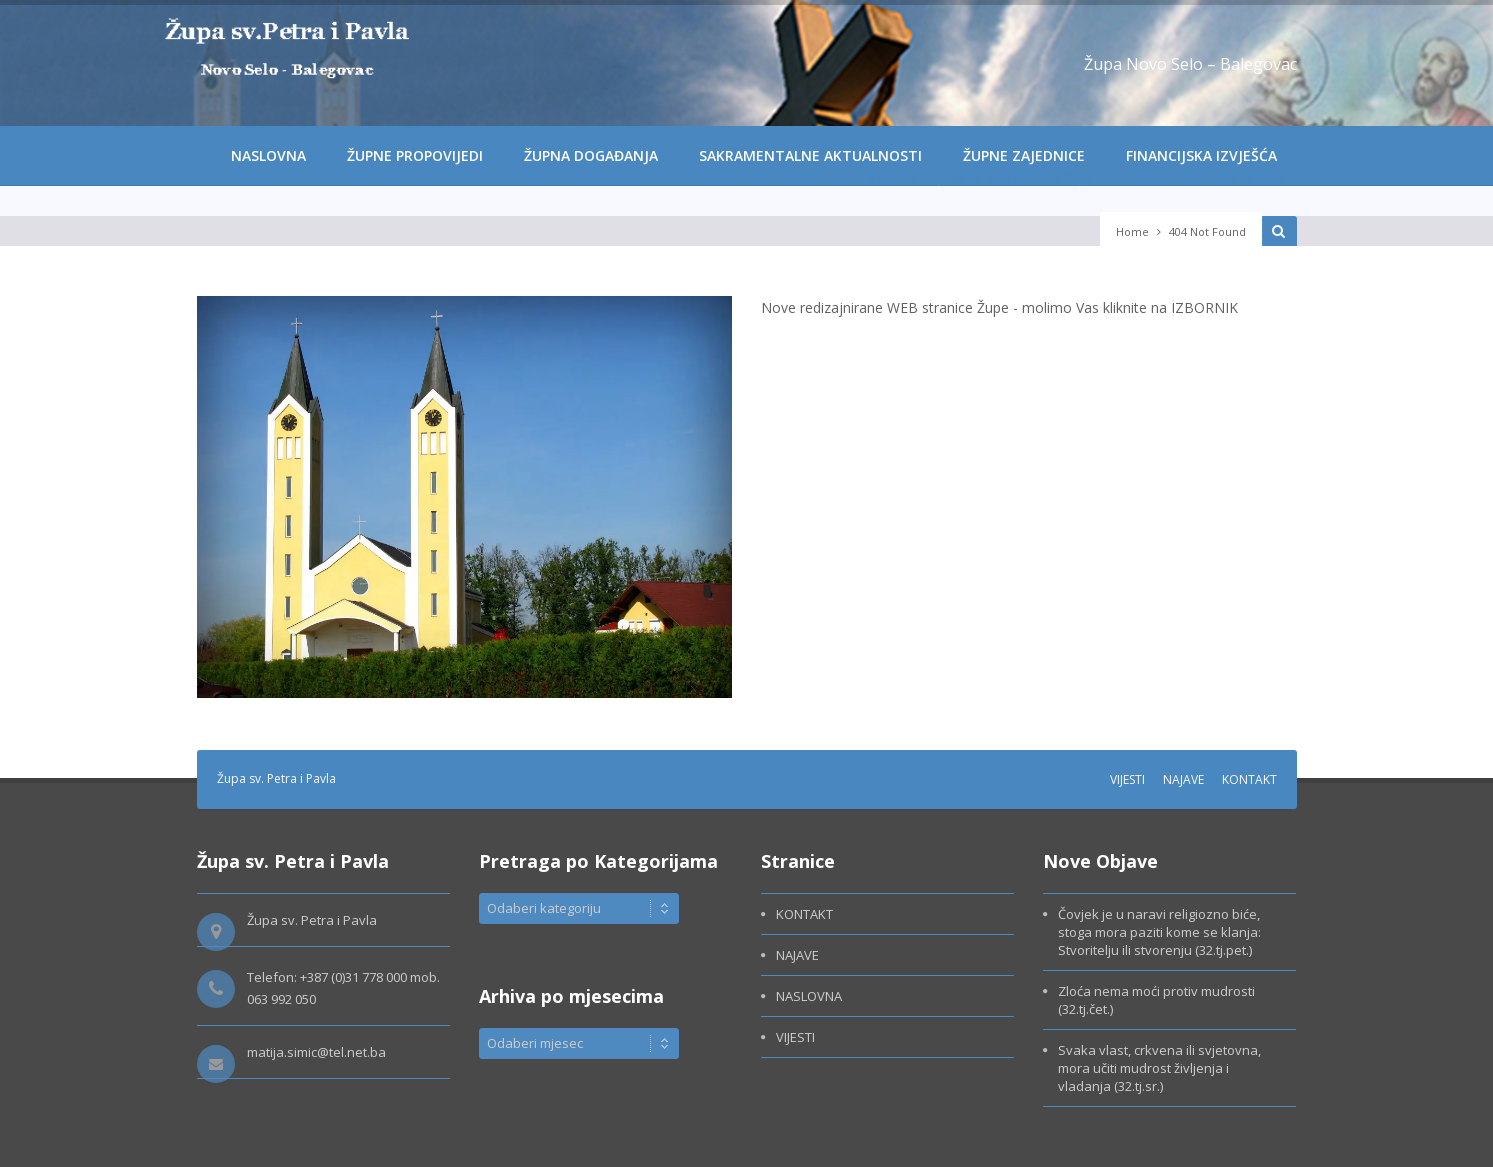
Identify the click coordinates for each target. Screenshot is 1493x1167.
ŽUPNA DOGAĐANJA (591, 155)
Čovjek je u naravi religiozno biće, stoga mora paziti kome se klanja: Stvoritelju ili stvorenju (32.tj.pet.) (1159, 932)
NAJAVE (1183, 779)
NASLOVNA (268, 155)
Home (1132, 231)
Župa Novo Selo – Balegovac (1190, 64)
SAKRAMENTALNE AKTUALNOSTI (810, 155)
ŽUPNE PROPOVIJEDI (415, 155)
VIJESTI (1127, 779)
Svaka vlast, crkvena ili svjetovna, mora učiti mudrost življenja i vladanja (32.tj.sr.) (1159, 1068)
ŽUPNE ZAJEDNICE (1024, 155)
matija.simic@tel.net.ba (316, 1052)
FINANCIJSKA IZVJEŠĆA (1201, 155)
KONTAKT (1249, 779)
